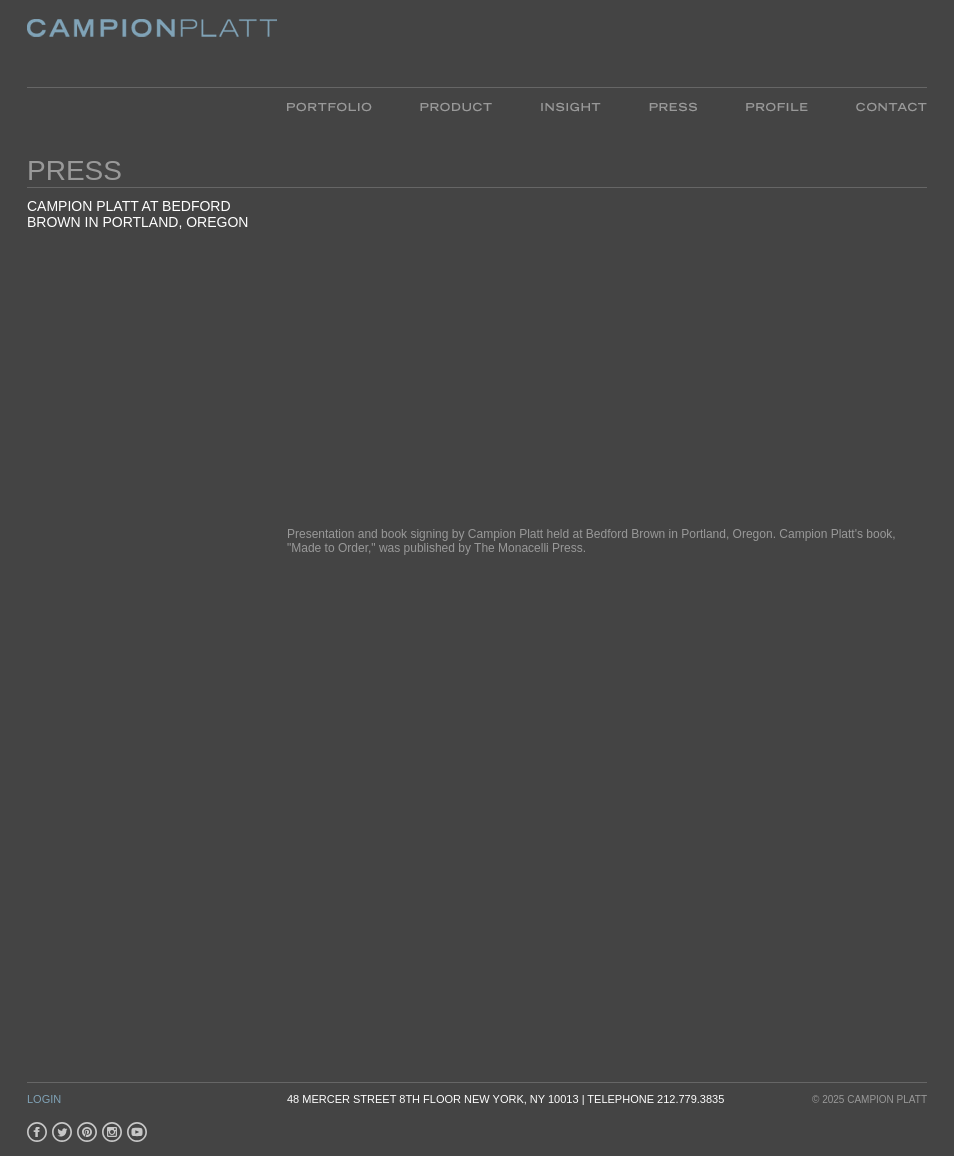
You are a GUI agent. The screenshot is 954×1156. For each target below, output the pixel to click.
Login (44, 1099)
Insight (570, 105)
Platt (152, 43)
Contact (879, 105)
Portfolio (341, 105)
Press (673, 105)
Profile (776, 105)
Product (456, 105)
